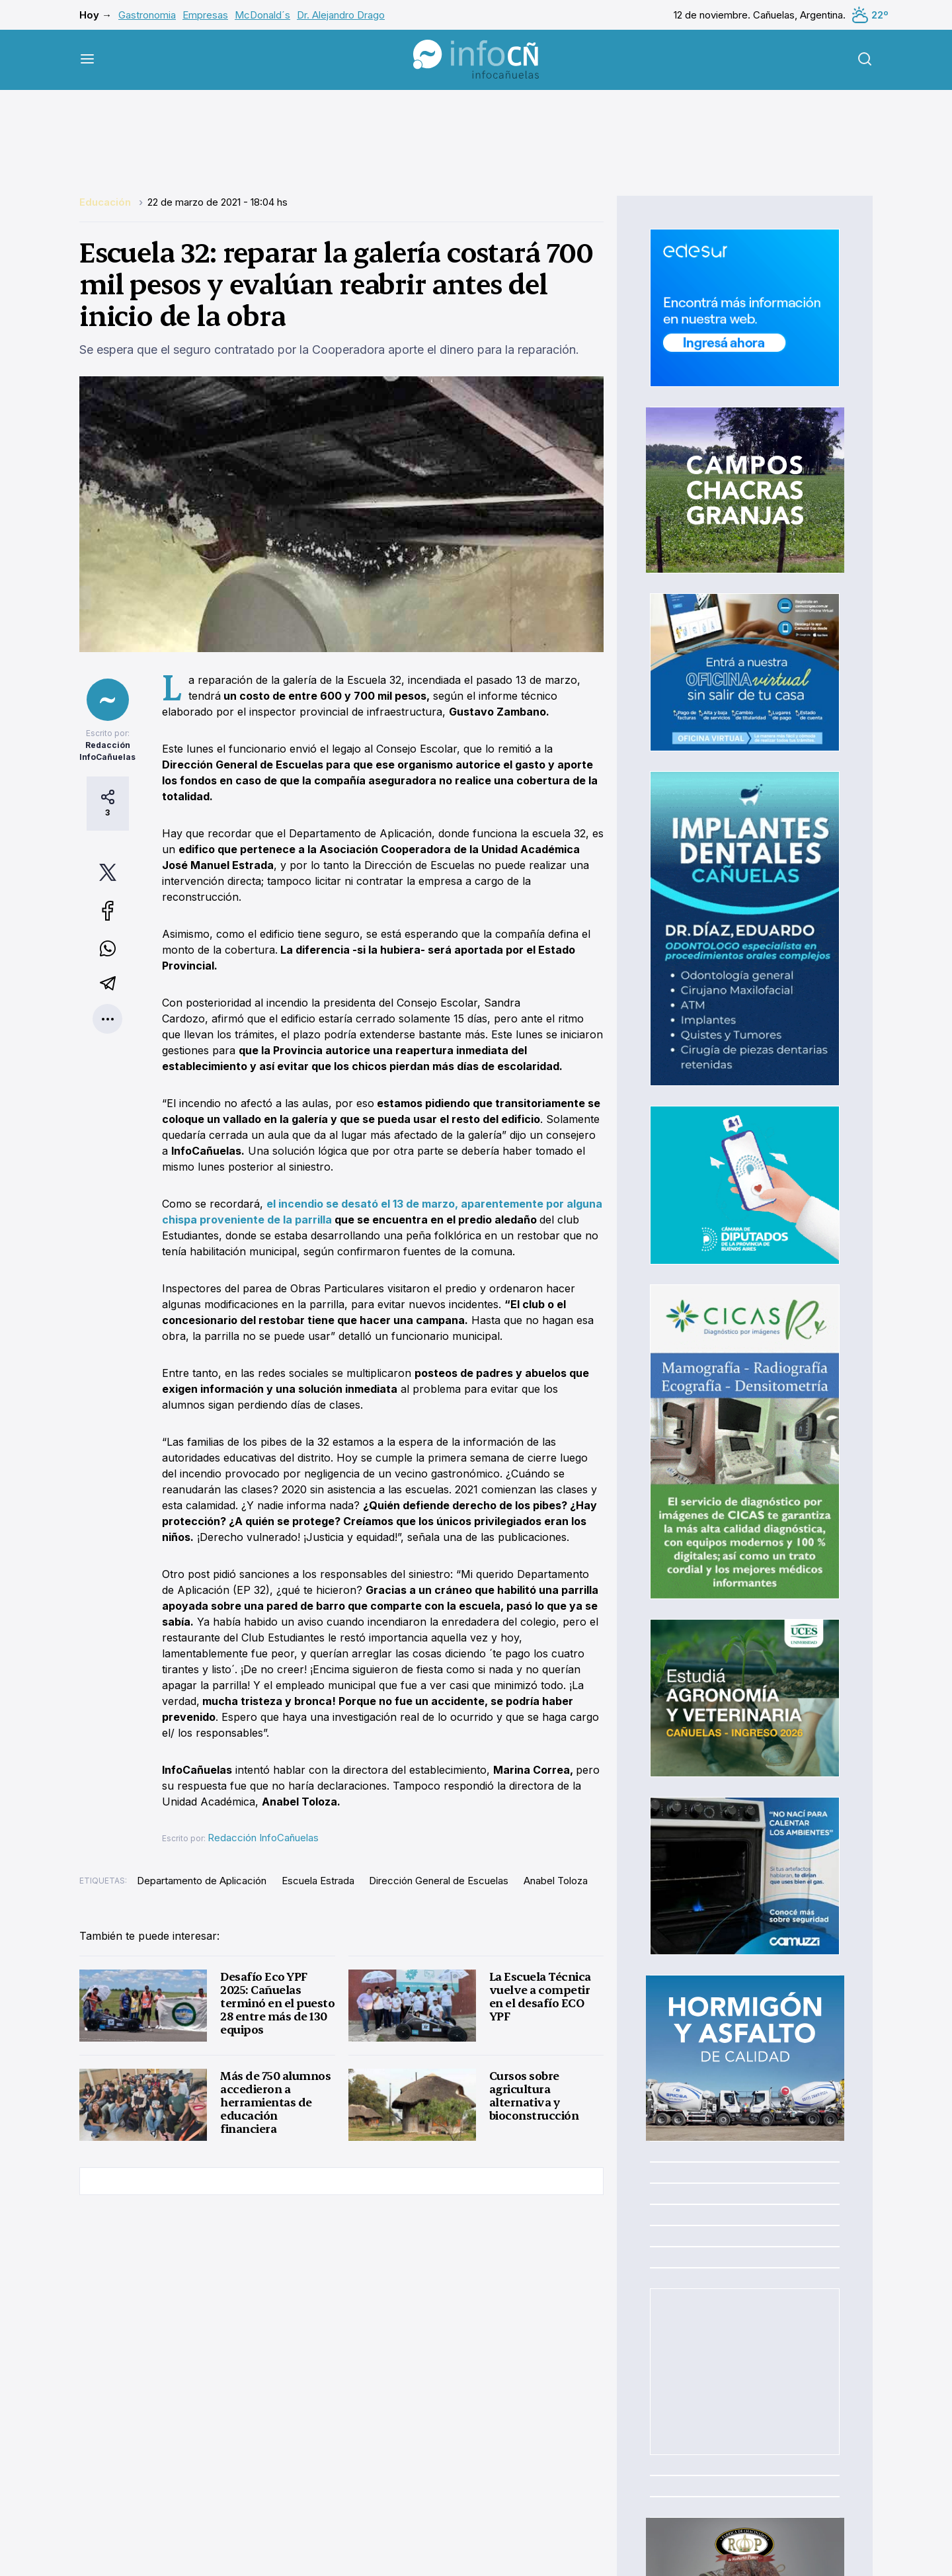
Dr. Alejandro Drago (341, 15)
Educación (106, 202)
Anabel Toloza (556, 1880)
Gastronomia (147, 15)
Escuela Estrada (318, 1880)
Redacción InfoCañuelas (263, 1837)
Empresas (205, 15)
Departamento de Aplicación (201, 1880)
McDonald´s (262, 15)
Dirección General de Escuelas (438, 1880)
